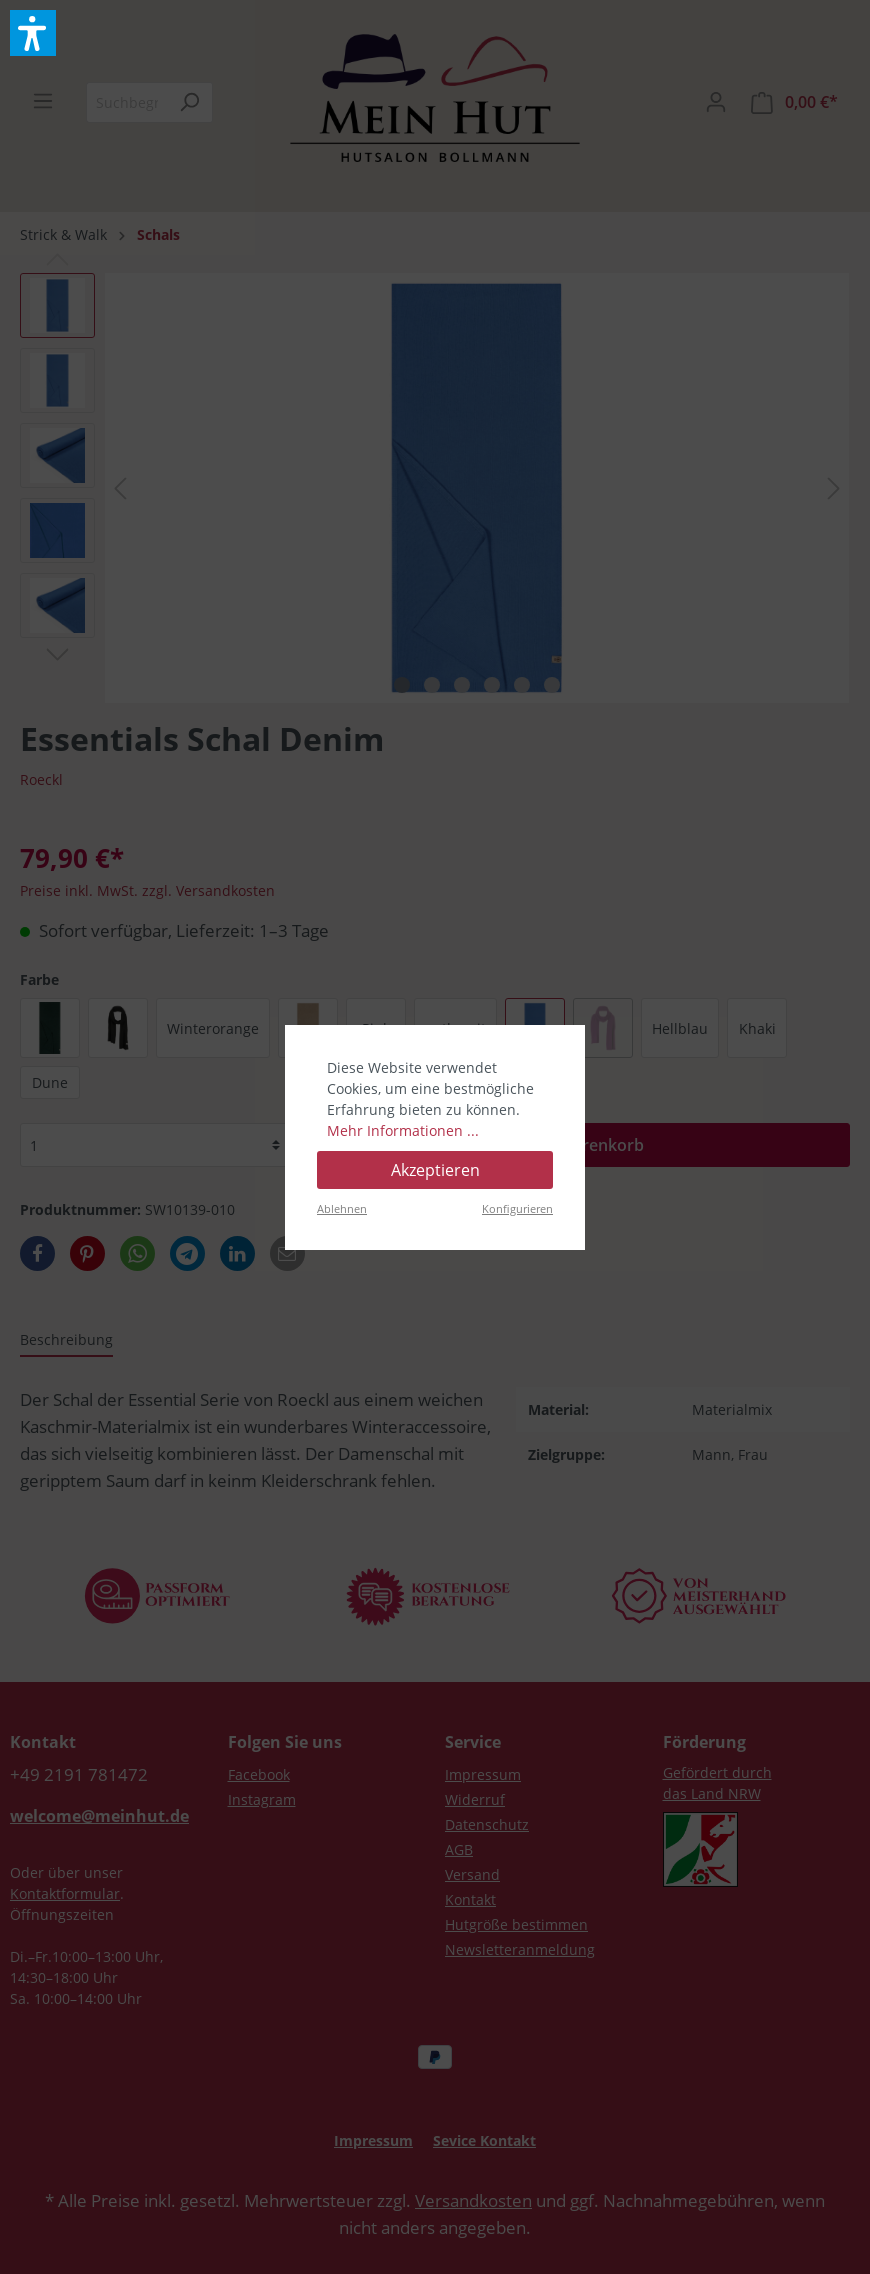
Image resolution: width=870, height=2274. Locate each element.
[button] (33, 33)
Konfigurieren (517, 1208)
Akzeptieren (435, 1170)
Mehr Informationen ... (403, 1130)
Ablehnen (342, 1208)
